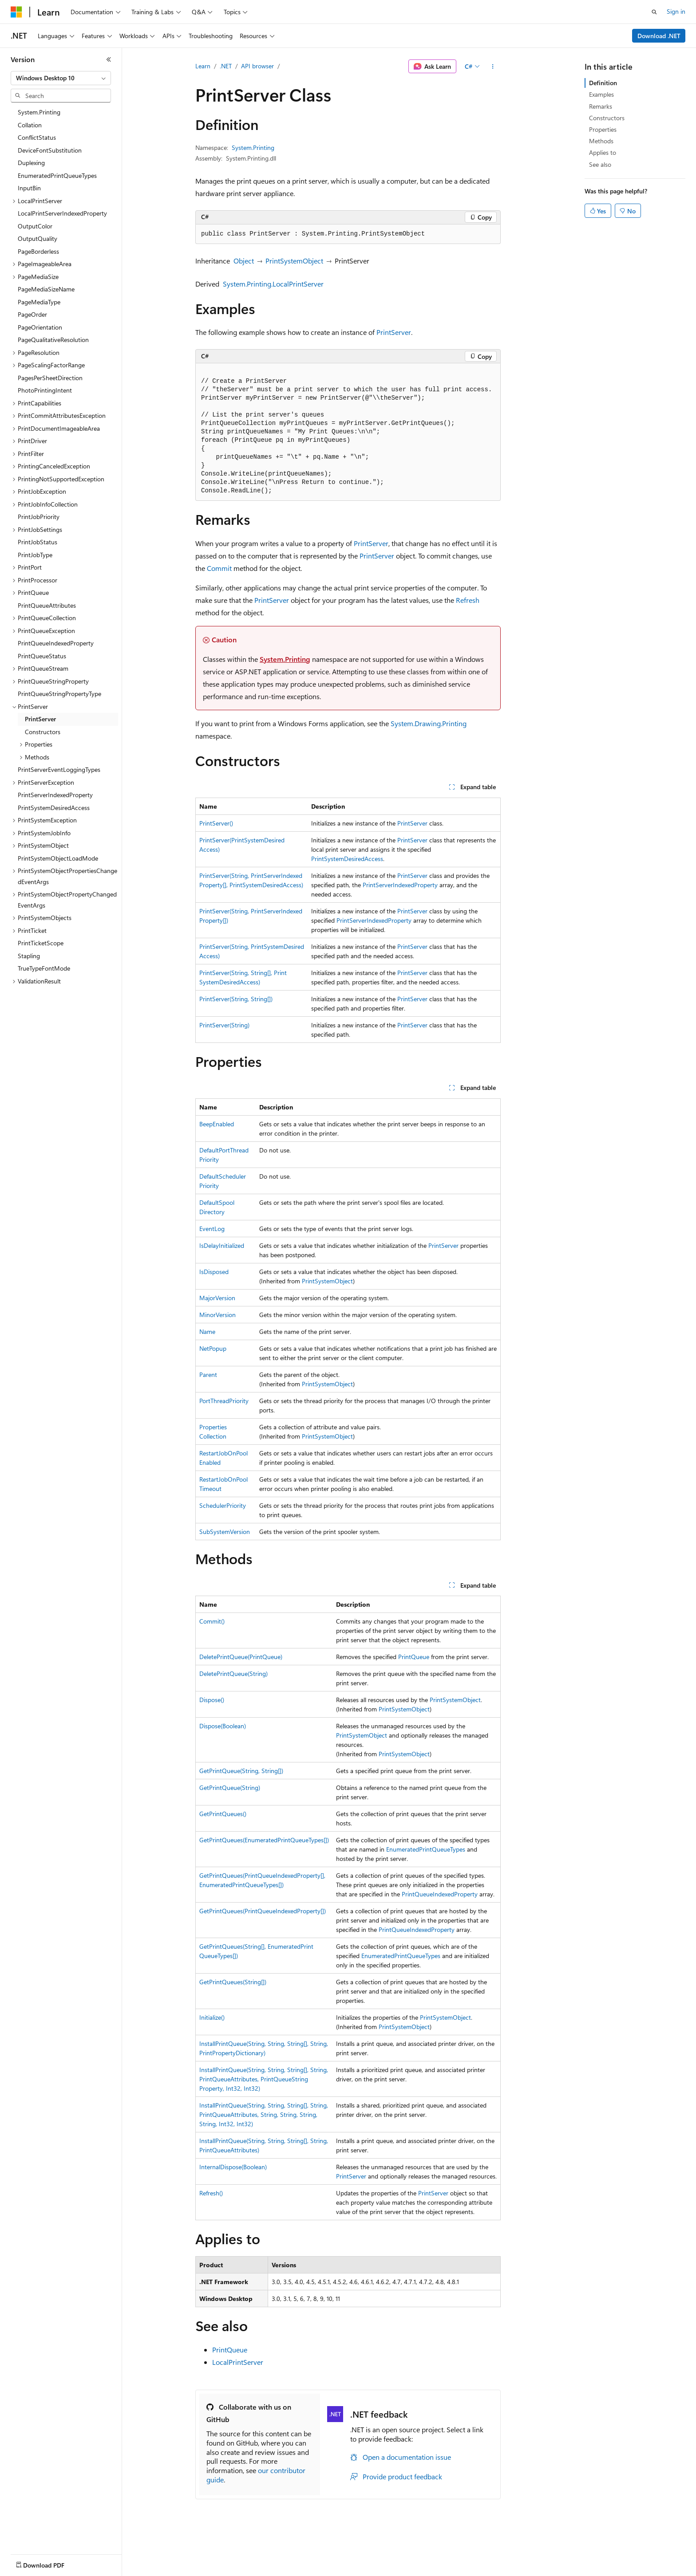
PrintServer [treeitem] (40, 719)
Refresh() (211, 2193)
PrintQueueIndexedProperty (440, 1894)
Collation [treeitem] (30, 125)
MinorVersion (217, 1314)
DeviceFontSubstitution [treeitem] (50, 150)
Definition (603, 83)
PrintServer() (216, 823)
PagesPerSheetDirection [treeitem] (50, 378)
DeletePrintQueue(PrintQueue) (240, 1656)
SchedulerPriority (222, 1505)
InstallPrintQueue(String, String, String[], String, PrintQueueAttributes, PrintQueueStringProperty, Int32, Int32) (263, 2078)
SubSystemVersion (224, 1531)
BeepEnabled (216, 1124)
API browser (257, 66)
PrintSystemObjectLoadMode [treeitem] (58, 858)
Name (207, 1331)
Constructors (607, 118)
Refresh (467, 600)
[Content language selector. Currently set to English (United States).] (51, 2563)
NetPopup (212, 1348)
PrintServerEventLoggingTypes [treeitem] (59, 769)
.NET (226, 66)
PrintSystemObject (294, 260)
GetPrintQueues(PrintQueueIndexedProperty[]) (262, 1911)
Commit (219, 568)
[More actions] (493, 66)
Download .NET (658, 35)
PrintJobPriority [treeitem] (38, 516)
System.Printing (253, 147)
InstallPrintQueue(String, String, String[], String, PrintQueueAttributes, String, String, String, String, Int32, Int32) (263, 2114)
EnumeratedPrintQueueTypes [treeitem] (57, 175)
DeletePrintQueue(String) (233, 1673)
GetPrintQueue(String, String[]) (241, 1770)
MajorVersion (217, 1298)
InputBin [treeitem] (29, 188)
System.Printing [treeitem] (39, 112)
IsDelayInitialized (221, 1245)
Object (243, 260)
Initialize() (212, 2017)
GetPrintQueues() (222, 1813)
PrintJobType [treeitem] (35, 555)
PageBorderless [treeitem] (38, 251)
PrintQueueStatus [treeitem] (42, 656)
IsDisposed (214, 1271)
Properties (603, 129)
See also (600, 164)
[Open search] (654, 12)
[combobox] (61, 78)
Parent (208, 1374)
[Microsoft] (16, 12)
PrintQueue (413, 1656)
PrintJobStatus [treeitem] (37, 542)
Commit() (212, 1621)
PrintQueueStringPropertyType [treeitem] (59, 693)
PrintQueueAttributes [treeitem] (47, 605)
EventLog (212, 1228)
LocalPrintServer (237, 2362)
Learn (202, 66)
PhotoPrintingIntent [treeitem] (45, 390)
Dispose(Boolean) (222, 1726)
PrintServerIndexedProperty (400, 885)
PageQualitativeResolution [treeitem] (53, 339)
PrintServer (393, 332)
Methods (601, 141)
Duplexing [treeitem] (31, 162)
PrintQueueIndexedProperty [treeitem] (56, 643)
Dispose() (211, 1699)
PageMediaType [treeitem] (39, 302)
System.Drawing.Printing (429, 723)
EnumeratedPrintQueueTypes (425, 1849)
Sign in (676, 11)
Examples (601, 94)
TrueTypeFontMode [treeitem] (44, 968)
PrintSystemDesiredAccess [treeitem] (54, 807)
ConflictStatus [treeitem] (37, 137)
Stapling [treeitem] (29, 956)
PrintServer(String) (224, 1025)
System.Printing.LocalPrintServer (273, 283)
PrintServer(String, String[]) (236, 999)
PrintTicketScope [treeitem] (40, 943)
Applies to (602, 152)
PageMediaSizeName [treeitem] (46, 289)
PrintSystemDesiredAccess (347, 858)
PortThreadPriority (224, 1400)
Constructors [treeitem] (42, 732)
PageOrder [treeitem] (32, 314)
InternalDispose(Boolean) (233, 2167)
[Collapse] (108, 59)
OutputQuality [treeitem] (37, 238)
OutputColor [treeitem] (35, 226)
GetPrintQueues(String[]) (232, 1982)
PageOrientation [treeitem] (40, 327)
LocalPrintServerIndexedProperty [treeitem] (62, 213)
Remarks (600, 106)
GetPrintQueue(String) (229, 1787)
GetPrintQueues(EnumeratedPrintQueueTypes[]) (264, 1840)
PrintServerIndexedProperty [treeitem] (55, 794)
